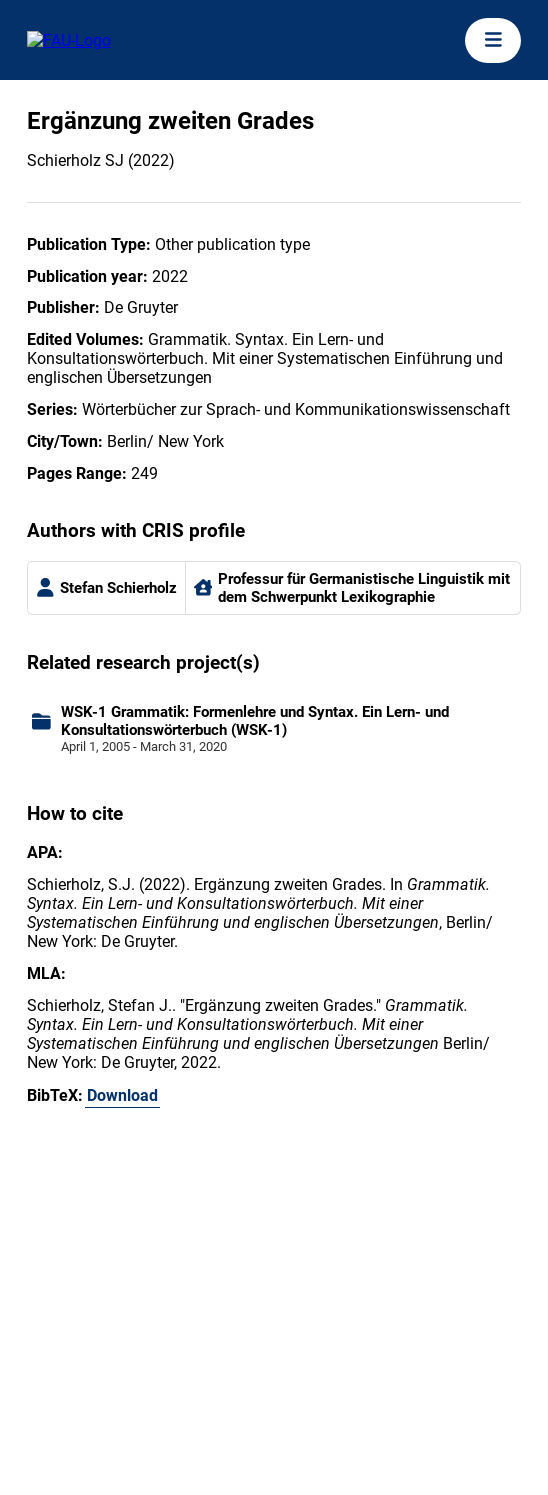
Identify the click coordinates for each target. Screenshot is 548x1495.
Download (122, 1095)
